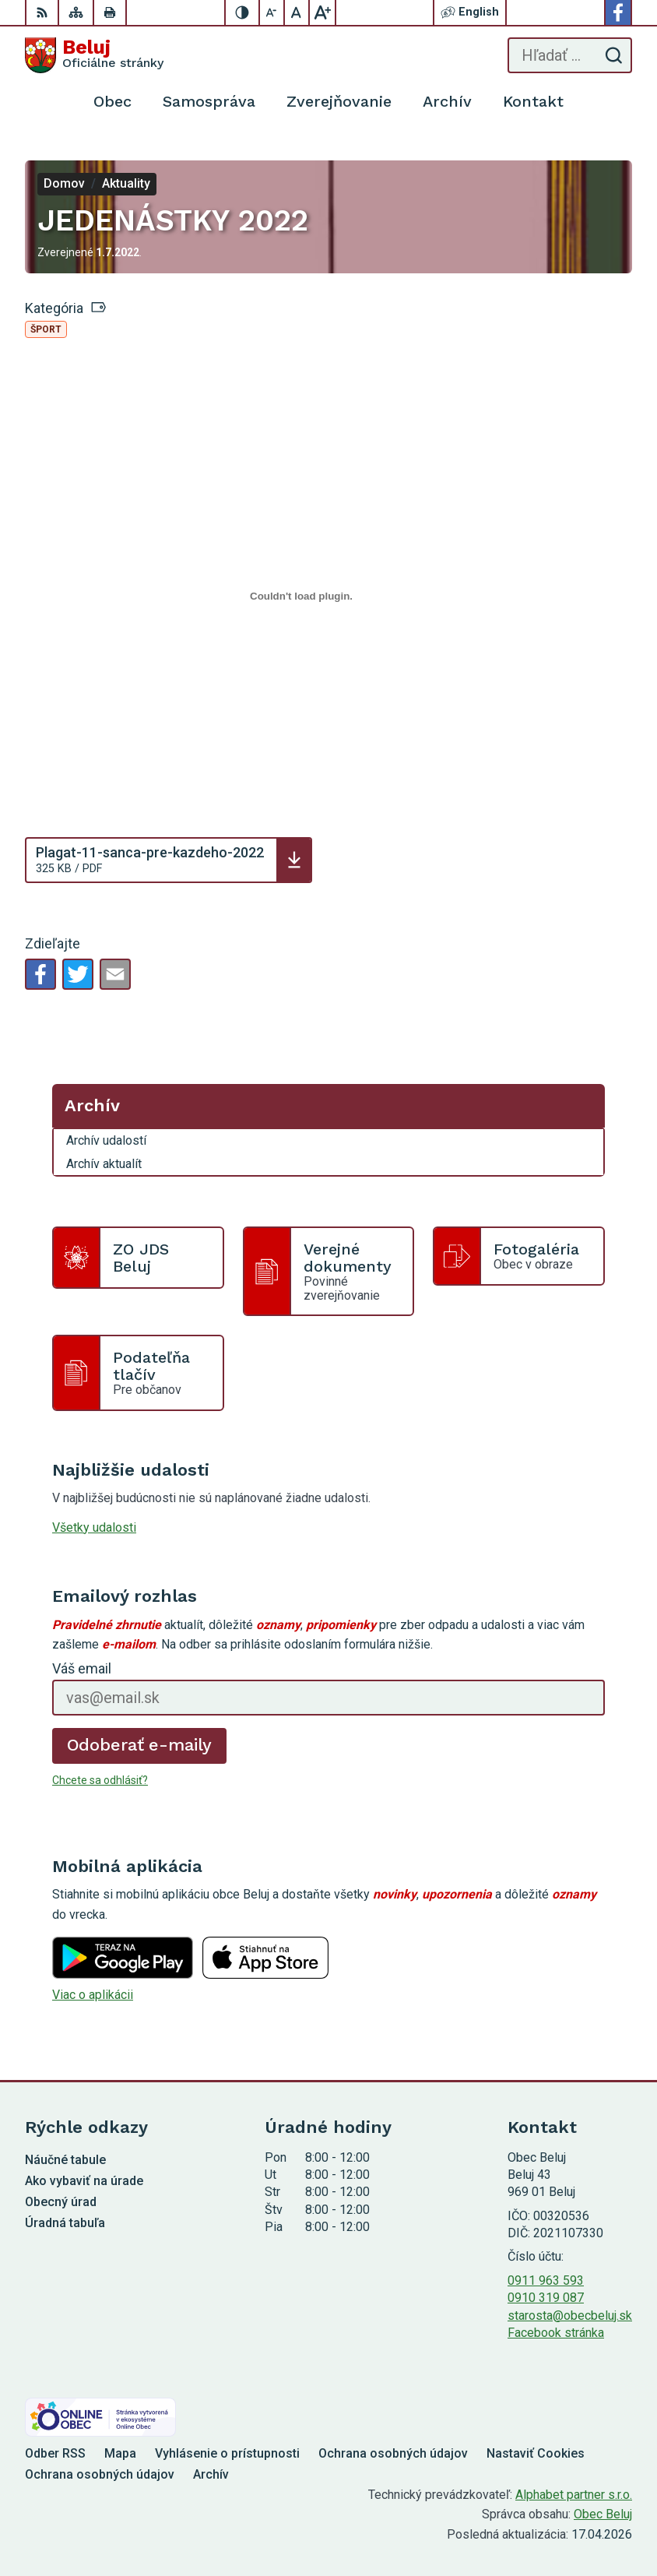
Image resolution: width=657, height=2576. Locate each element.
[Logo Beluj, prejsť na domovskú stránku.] (94, 55)
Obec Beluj (603, 2514)
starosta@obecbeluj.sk (570, 2315)
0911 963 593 (546, 2280)
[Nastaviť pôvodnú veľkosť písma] (297, 12)
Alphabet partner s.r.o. (573, 2494)
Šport (45, 329)
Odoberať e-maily (140, 1744)
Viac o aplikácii (92, 1994)
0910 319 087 (546, 2297)
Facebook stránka (556, 2332)
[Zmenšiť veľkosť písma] (272, 12)
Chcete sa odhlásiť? (100, 1780)
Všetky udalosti (94, 1527)
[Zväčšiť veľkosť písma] (322, 12)
